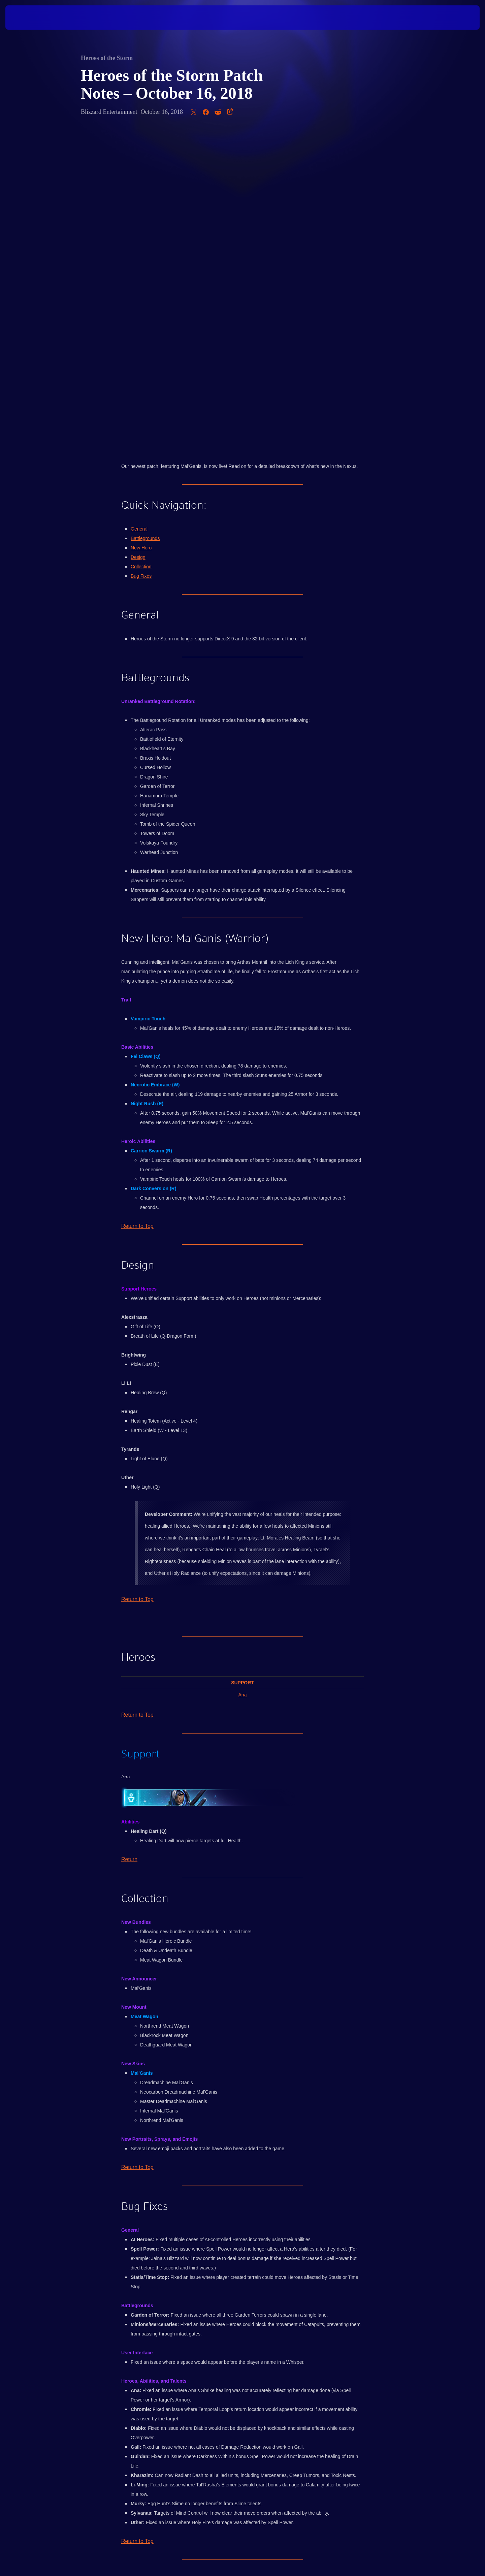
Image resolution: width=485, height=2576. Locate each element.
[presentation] (30, 17)
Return (129, 1542)
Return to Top (137, 909)
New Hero (141, 230)
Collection (141, 249)
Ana (242, 1377)
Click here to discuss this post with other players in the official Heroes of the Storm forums (242, 2260)
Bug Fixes (141, 258)
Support (242, 1365)
